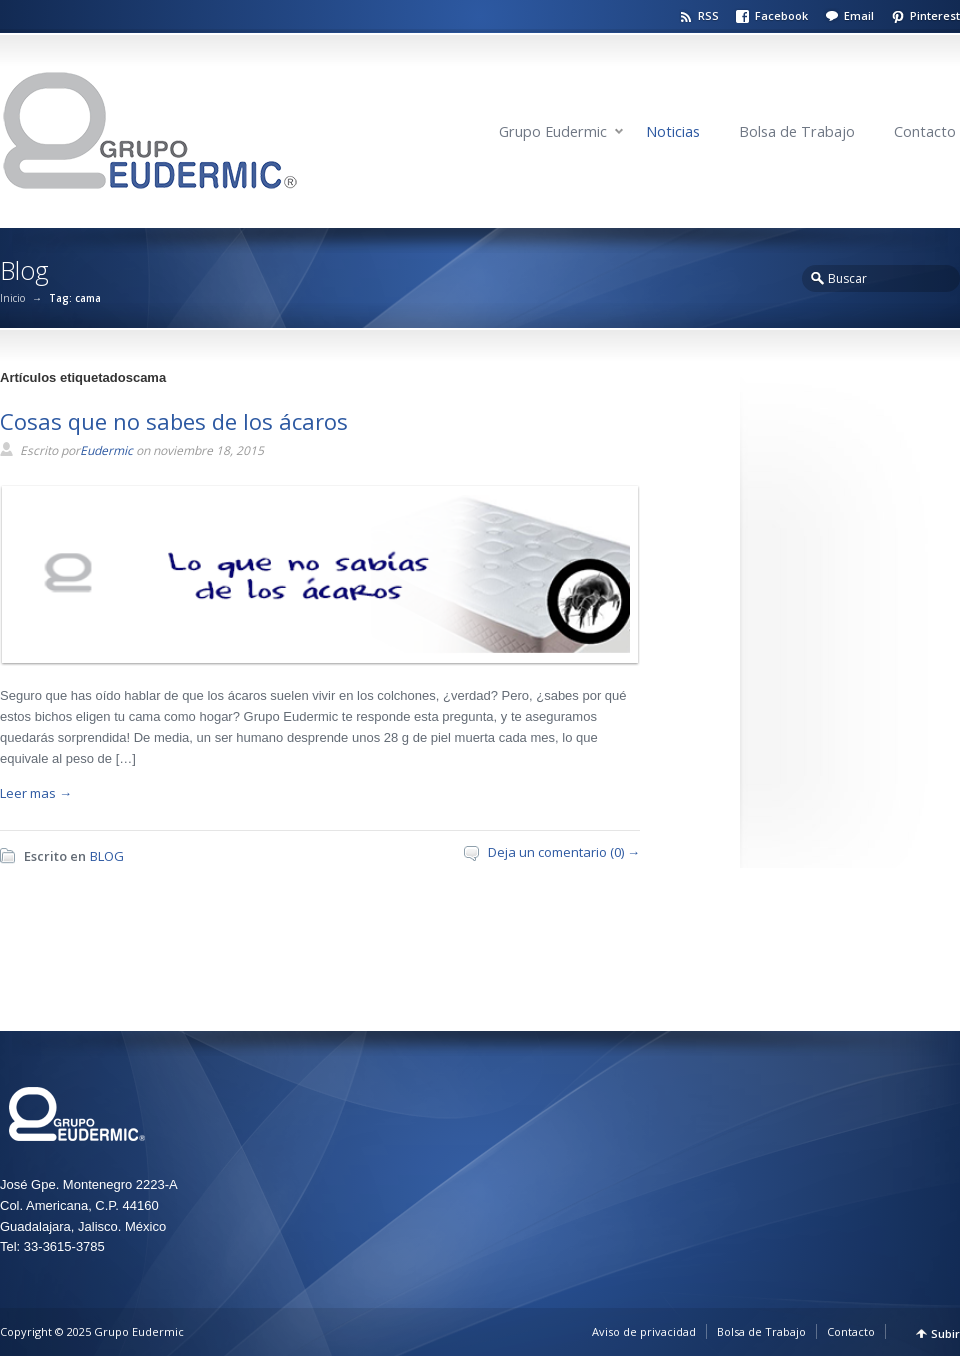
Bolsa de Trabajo (797, 131)
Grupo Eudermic (553, 131)
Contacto (925, 131)
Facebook (781, 15)
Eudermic (106, 450)
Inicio (12, 298)
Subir (945, 1333)
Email (859, 15)
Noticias (673, 131)
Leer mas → (36, 793)
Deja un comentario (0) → (564, 852)
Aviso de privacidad (644, 1331)
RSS (708, 15)
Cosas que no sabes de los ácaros (174, 421)
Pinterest (935, 15)
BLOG (107, 856)
